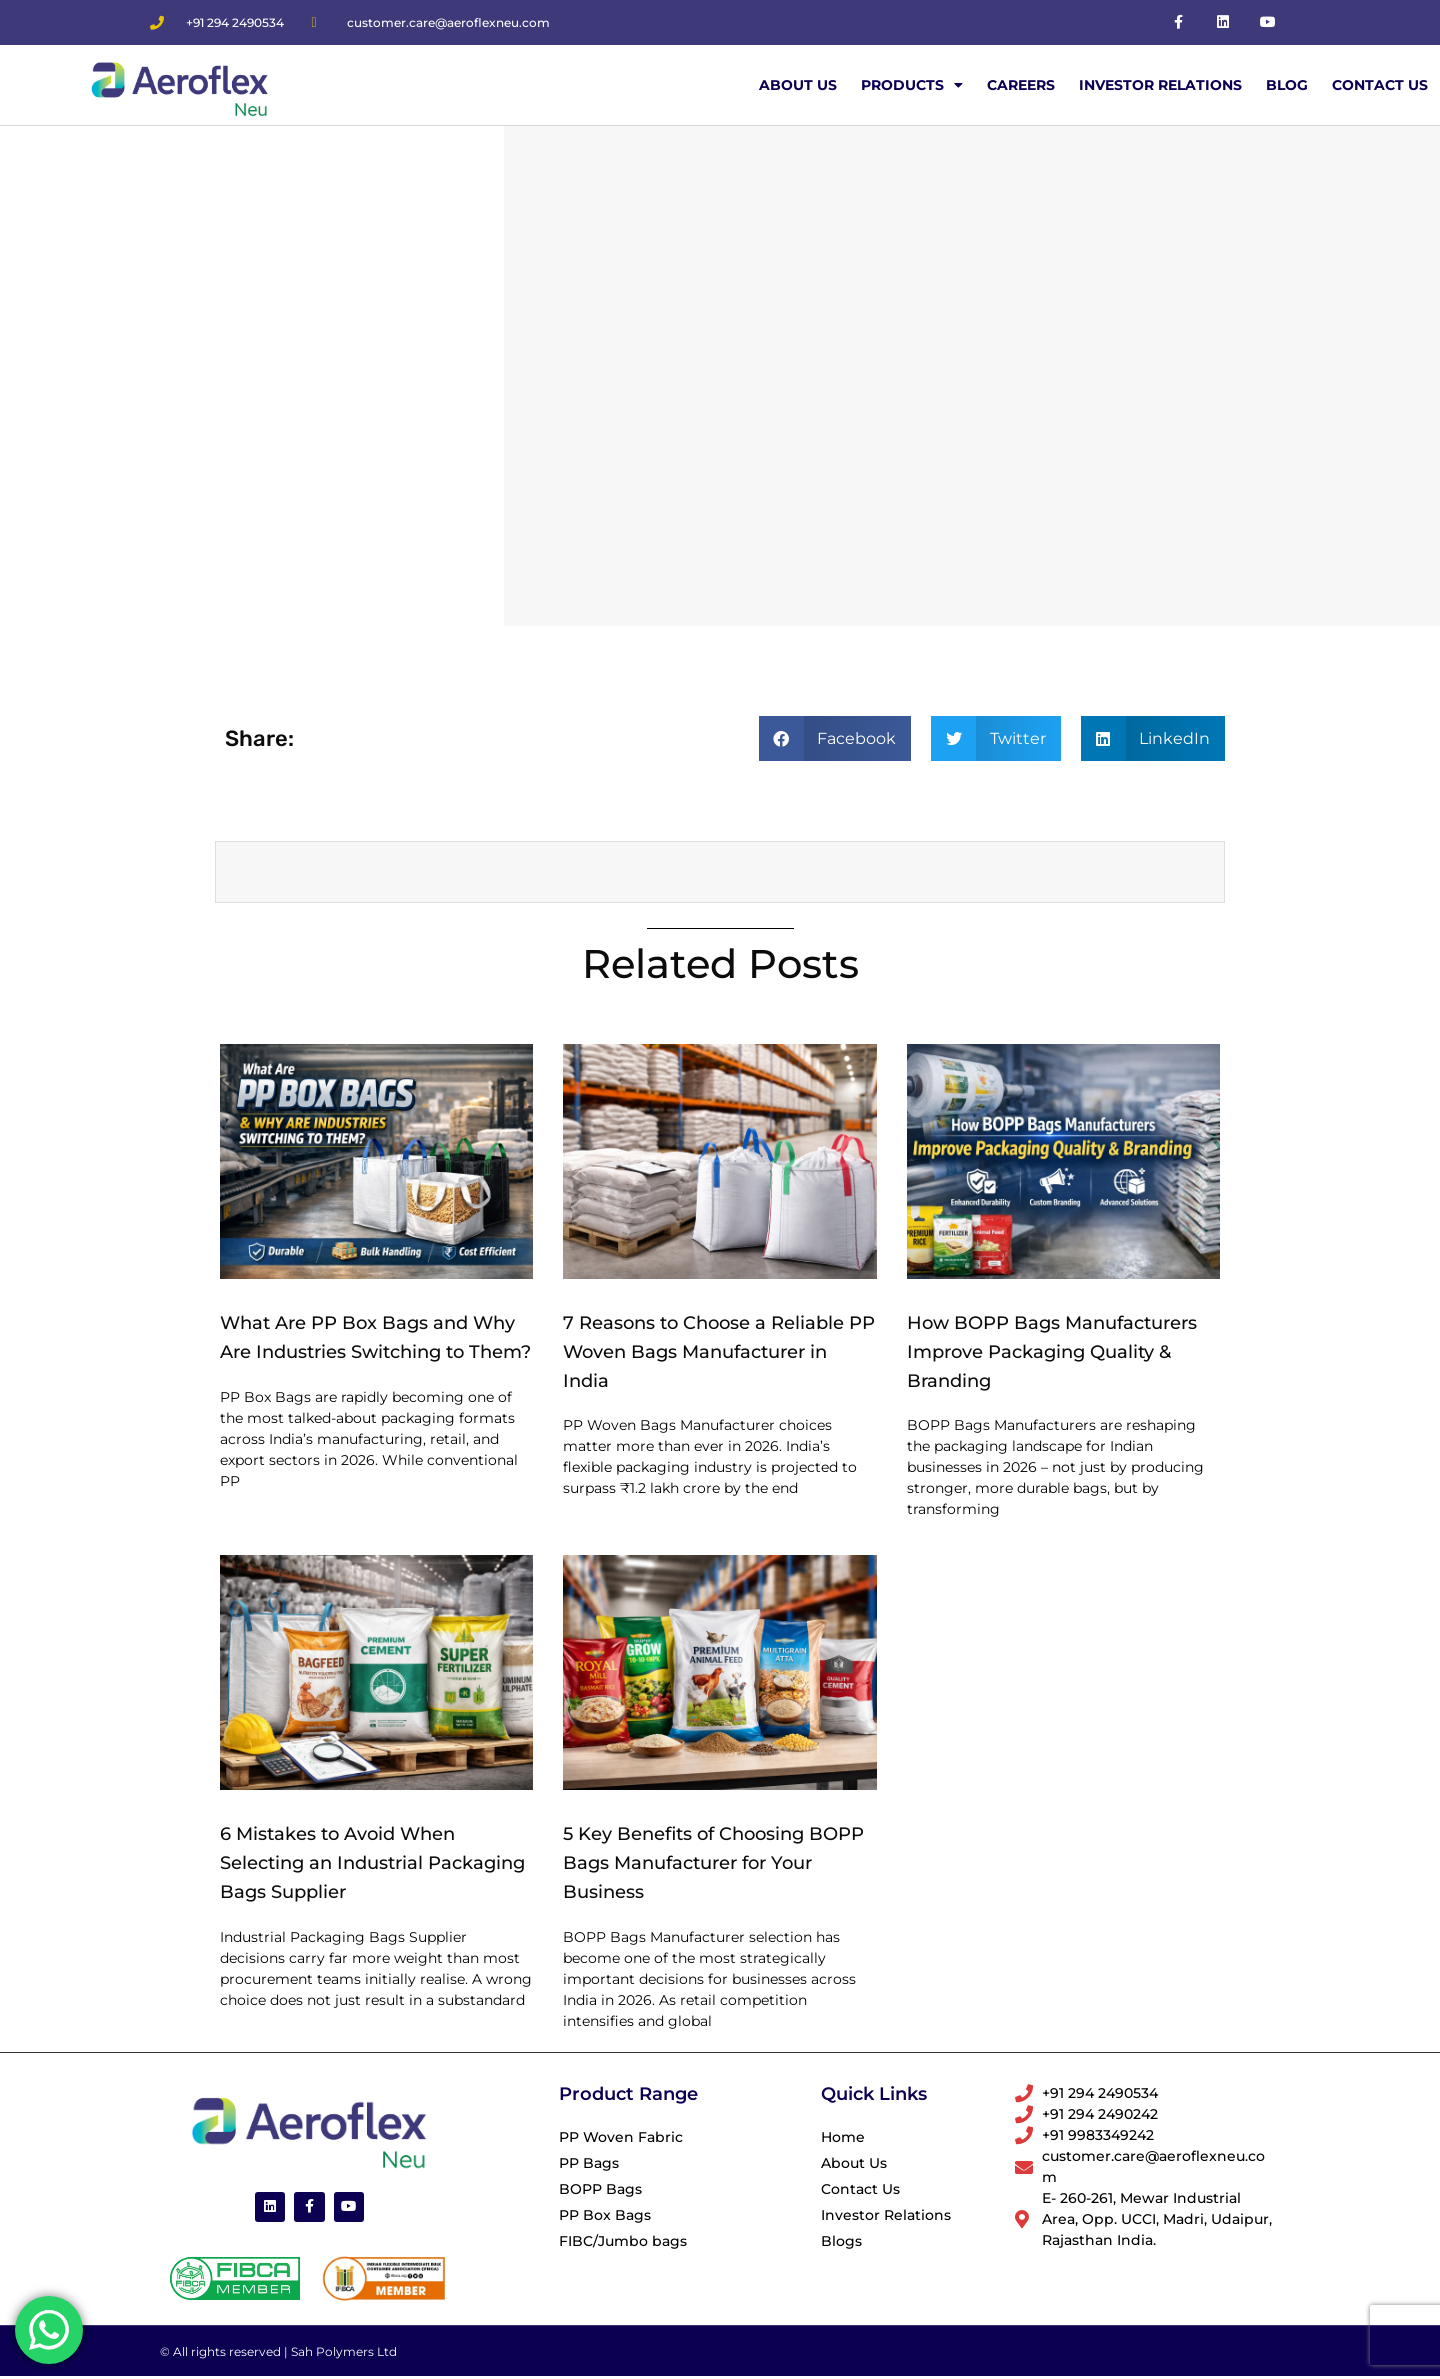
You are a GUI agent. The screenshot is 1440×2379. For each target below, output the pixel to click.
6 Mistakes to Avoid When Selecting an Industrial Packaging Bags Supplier (372, 1863)
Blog (1287, 85)
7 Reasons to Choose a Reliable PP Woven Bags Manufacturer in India (719, 1352)
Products (912, 85)
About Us (798, 85)
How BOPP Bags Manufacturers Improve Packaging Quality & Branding (1052, 1352)
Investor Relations (1160, 85)
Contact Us (1380, 85)
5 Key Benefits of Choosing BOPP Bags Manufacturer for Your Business (713, 1863)
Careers (1021, 85)
